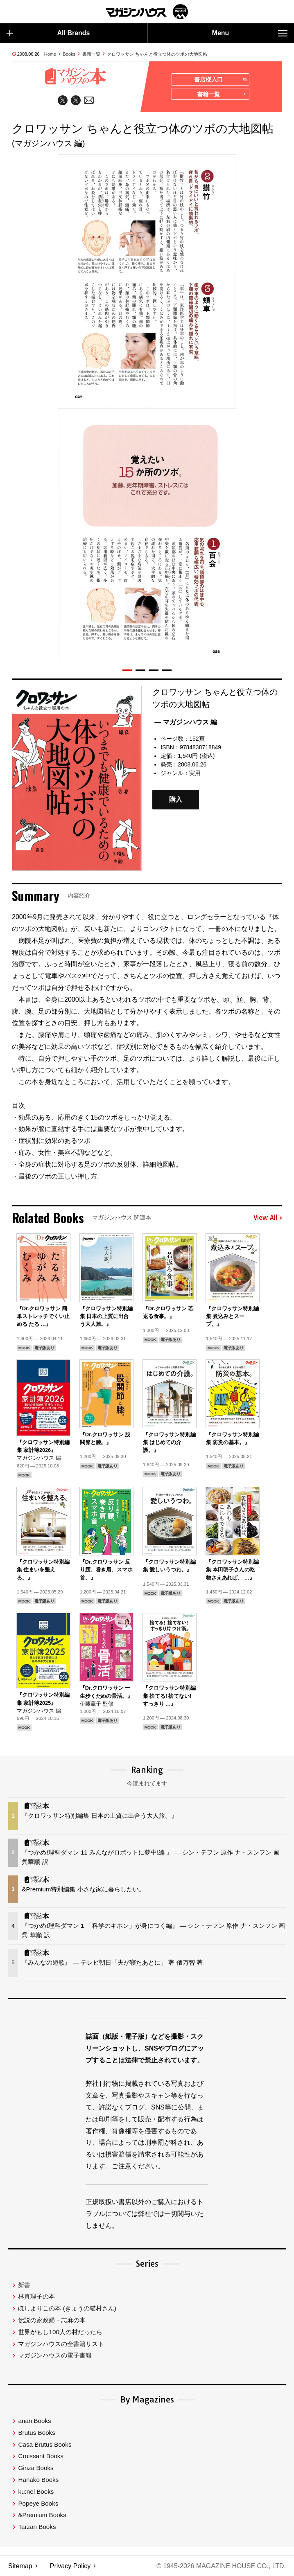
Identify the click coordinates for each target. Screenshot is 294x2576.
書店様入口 (220, 80)
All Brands (48, 33)
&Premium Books (42, 2515)
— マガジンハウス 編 (185, 722)
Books (69, 54)
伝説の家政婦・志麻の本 (52, 2320)
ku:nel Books (36, 2491)
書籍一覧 (91, 54)
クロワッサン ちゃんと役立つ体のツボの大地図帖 (157, 54)
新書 (24, 2284)
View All (267, 1218)
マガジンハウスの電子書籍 (55, 2355)
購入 (175, 799)
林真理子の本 (36, 2296)
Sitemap (20, 2565)
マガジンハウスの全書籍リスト (61, 2343)
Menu (249, 33)
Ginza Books (35, 2467)
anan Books (34, 2420)
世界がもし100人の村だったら (60, 2331)
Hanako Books (38, 2479)
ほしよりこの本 (67, 2308)
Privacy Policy (70, 2565)
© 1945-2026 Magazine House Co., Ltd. (221, 2565)
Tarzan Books (37, 2526)
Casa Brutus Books (44, 2444)
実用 (195, 773)
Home (50, 54)
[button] (127, 671)
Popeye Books (38, 2503)
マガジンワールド (147, 11)
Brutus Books (36, 2432)
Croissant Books (40, 2456)
